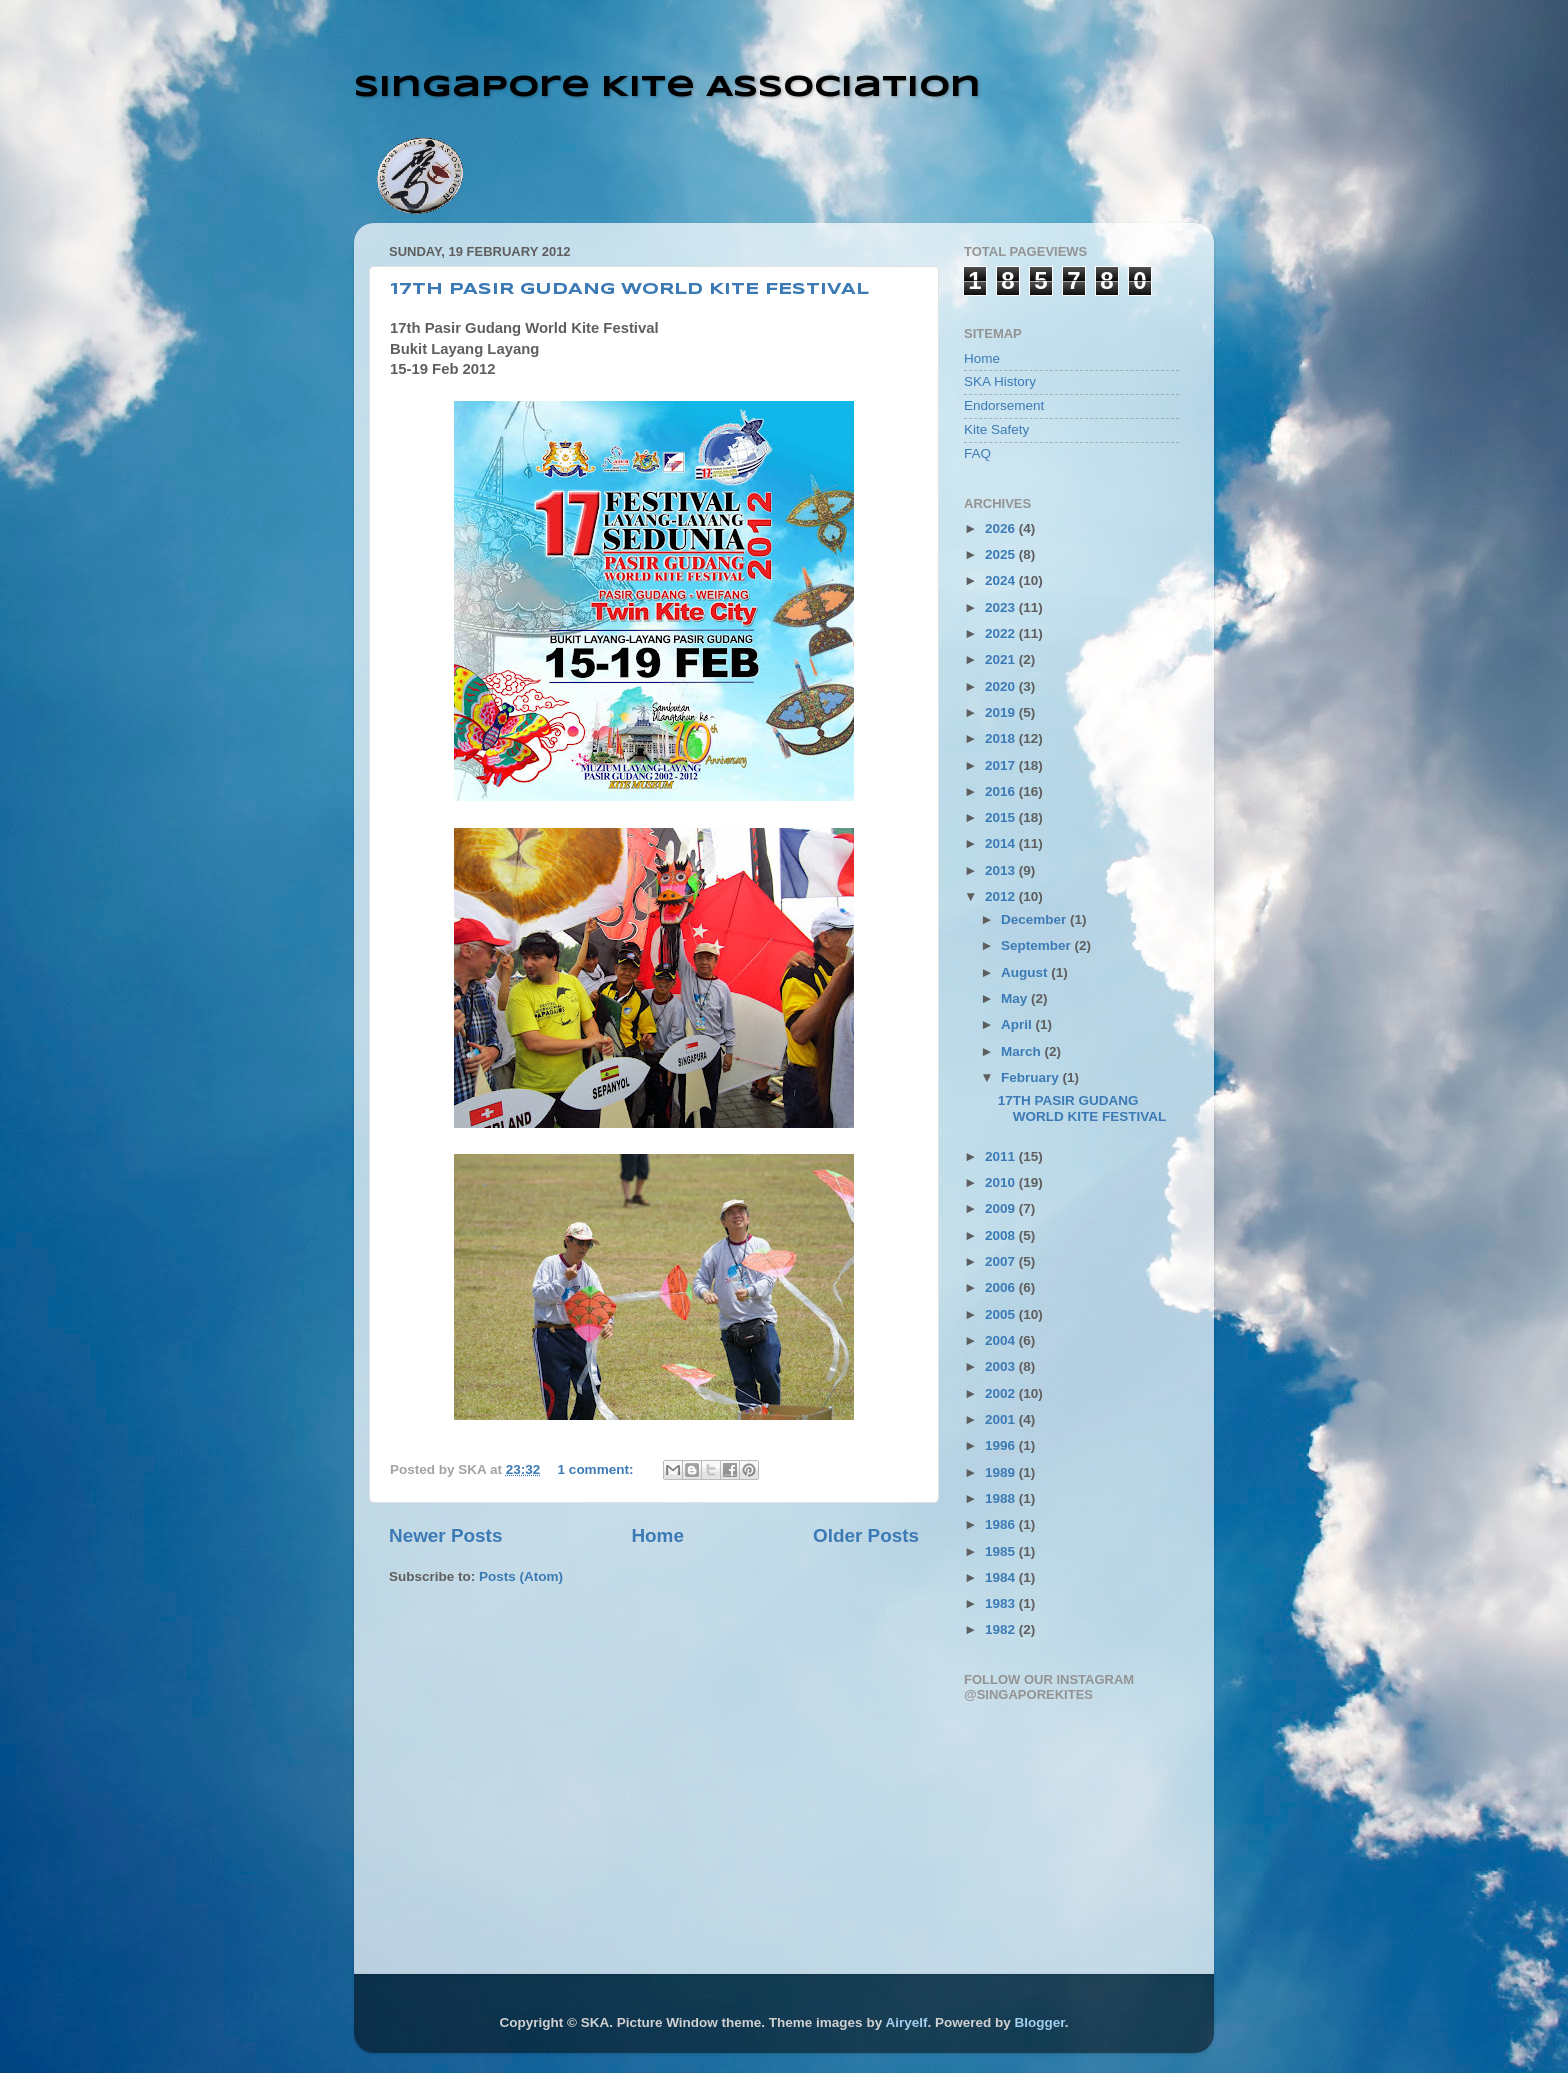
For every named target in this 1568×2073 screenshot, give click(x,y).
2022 (1002, 633)
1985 (1002, 1551)
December (1035, 919)
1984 (1002, 1577)
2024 (1002, 580)
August (1026, 972)
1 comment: (598, 1469)
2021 (1002, 659)
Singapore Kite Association (667, 87)
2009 (1002, 1208)
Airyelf (906, 2022)
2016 (1002, 791)
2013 (1002, 870)
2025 (1002, 554)
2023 (1002, 607)
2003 (1002, 1366)
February (1032, 1077)
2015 (1002, 817)
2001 (1002, 1419)
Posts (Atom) (521, 1576)
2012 (1002, 896)
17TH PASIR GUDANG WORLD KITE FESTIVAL (629, 289)
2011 (1002, 1156)
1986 (1002, 1524)
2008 (1002, 1235)
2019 (1002, 712)
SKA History (1000, 381)
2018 (1002, 738)
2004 (1002, 1340)
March (1023, 1051)
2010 (1002, 1182)
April (1018, 1024)
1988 (1002, 1498)
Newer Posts (445, 1535)
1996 (1002, 1445)
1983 (1002, 1603)
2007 (1002, 1261)
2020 (1002, 686)
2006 (1002, 1287)
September (1038, 945)
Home (657, 1535)
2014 (1002, 843)
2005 (1002, 1314)
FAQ (977, 453)
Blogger (1039, 2022)
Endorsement (1004, 405)
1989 (1002, 1472)
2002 (1002, 1393)
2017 (1002, 765)
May (1016, 998)
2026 (1002, 528)
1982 (1002, 1629)
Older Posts (866, 1535)
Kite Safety (996, 429)
